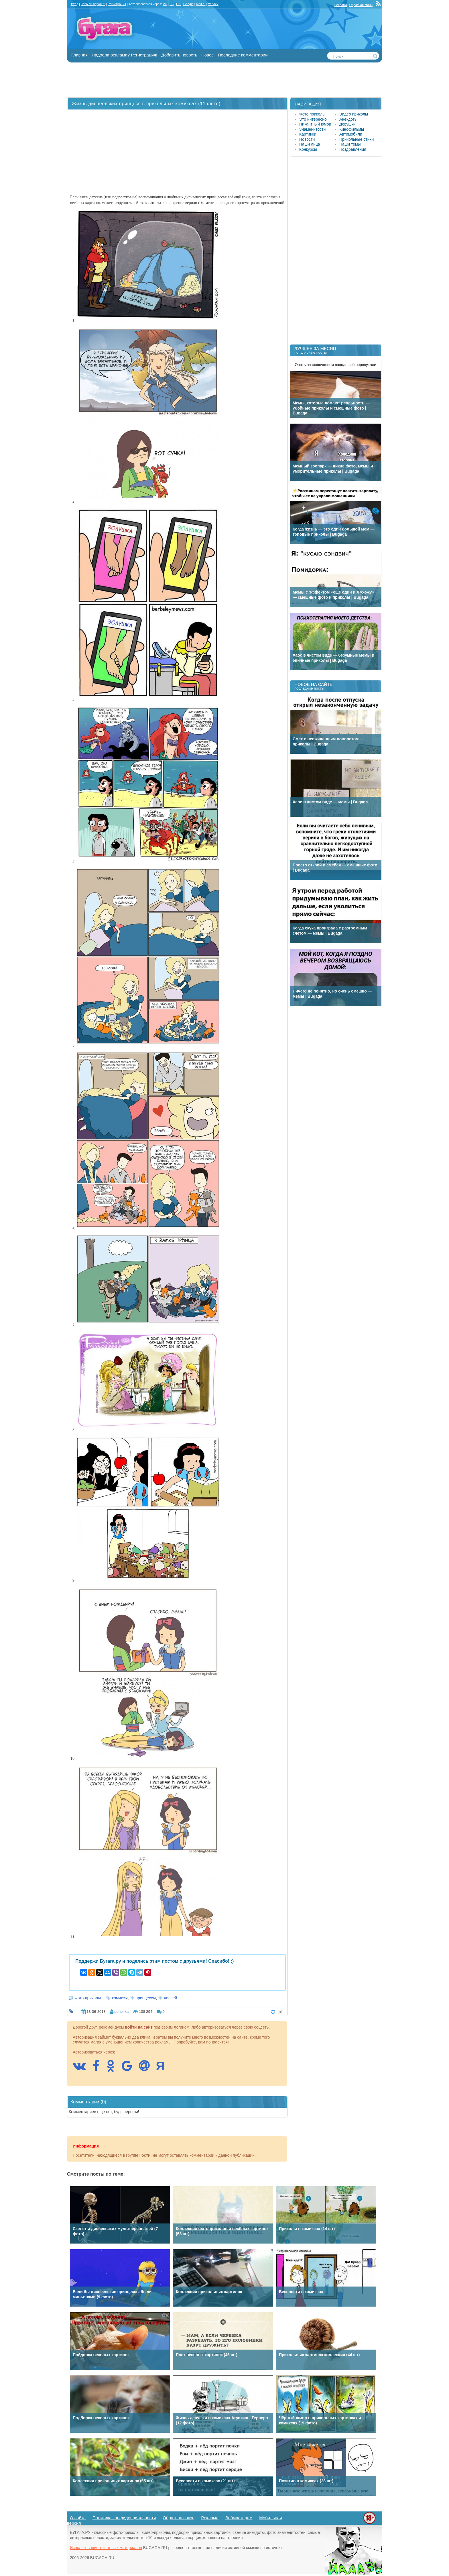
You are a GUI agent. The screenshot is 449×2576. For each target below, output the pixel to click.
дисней (170, 1998)
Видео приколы (353, 114)
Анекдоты (348, 119)
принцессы (146, 1998)
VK (165, 4)
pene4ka (121, 2011)
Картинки (307, 134)
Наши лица (309, 144)
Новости (307, 139)
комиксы (120, 1998)
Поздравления (352, 149)
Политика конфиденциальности (124, 2517)
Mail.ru (200, 4)
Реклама (340, 5)
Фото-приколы (87, 1998)
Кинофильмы (351, 129)
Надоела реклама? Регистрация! (124, 54)
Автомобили (350, 134)
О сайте (78, 2517)
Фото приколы (312, 114)
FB (172, 4)
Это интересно (313, 119)
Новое (207, 54)
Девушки (347, 124)
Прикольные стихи (356, 139)
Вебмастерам (239, 2517)
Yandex (213, 4)
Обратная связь (361, 5)
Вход (74, 4)
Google (188, 4)
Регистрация (117, 4)
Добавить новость (179, 54)
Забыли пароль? (93, 4)
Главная (79, 54)
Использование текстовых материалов (106, 2547)
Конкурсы (308, 149)
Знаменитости (312, 129)
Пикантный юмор (315, 124)
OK (178, 4)
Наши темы (350, 144)
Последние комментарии (243, 54)
